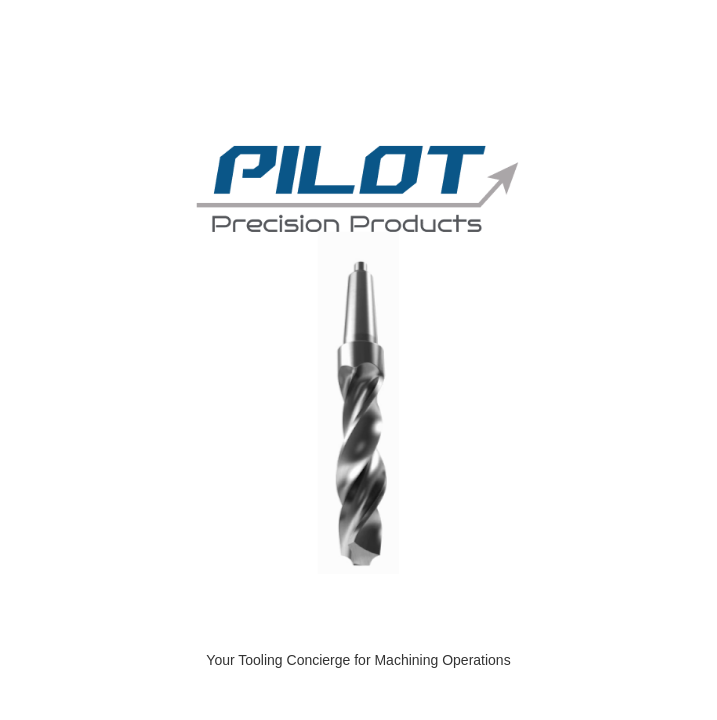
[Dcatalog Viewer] (358, 360)
